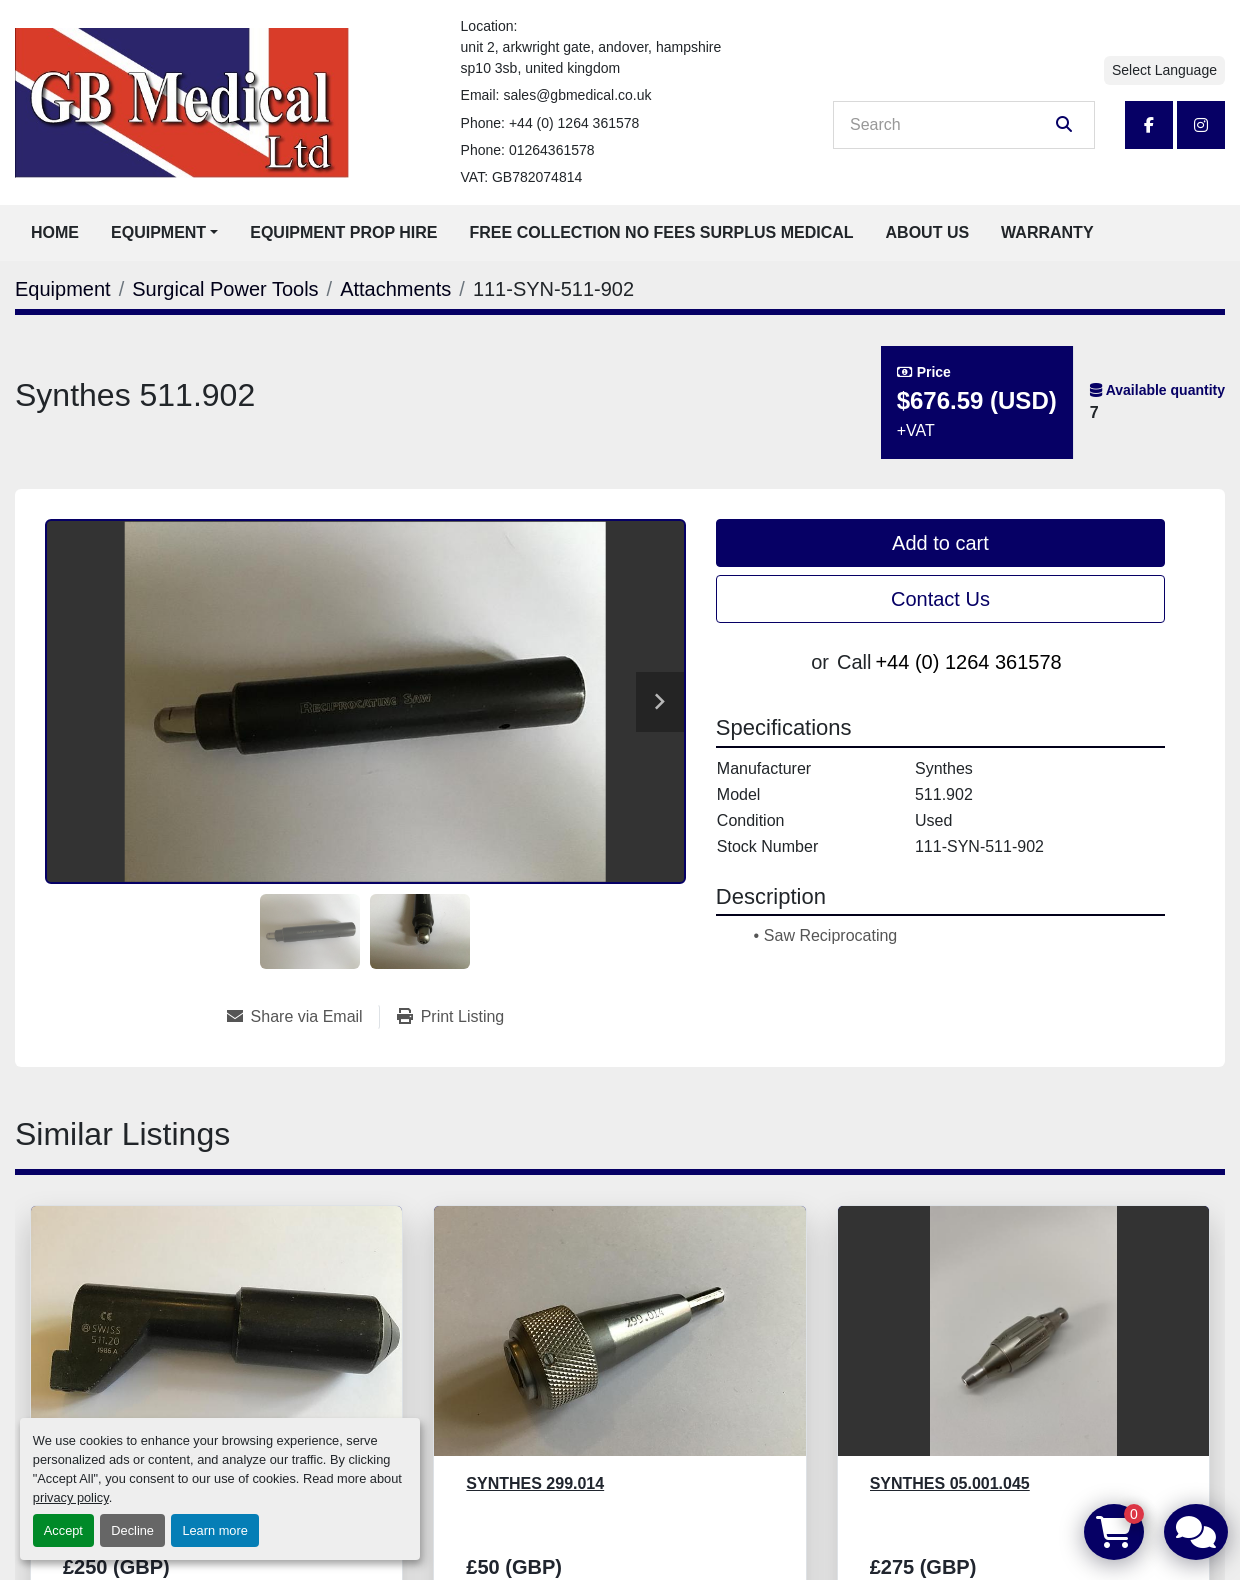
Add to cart (940, 543)
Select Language (1164, 70)
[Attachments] (395, 289)
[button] (164, 233)
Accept (63, 1530)
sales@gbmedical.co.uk (577, 95)
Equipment (158, 232)
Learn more (214, 1530)
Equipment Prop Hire (343, 232)
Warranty (1047, 232)
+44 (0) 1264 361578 (574, 123)
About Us (928, 232)
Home (55, 232)
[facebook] (1149, 125)
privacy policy (71, 1497)
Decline (132, 1530)
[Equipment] (63, 289)
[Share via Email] (303, 1017)
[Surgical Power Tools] (225, 289)
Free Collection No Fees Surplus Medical (662, 232)
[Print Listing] (451, 1017)
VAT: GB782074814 (522, 177)
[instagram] (1201, 125)
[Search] (950, 125)
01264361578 (552, 150)
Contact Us (940, 599)
